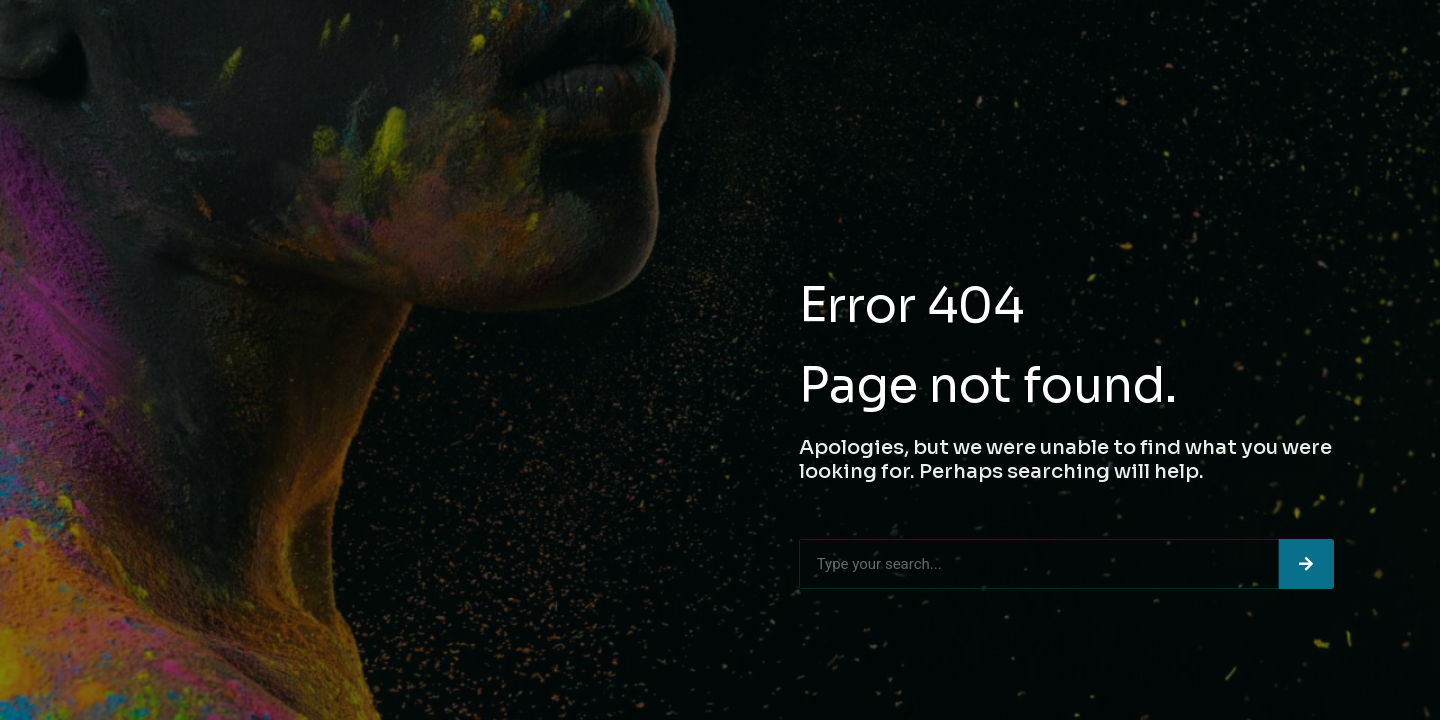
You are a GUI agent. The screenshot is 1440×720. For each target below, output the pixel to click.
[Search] (1306, 564)
